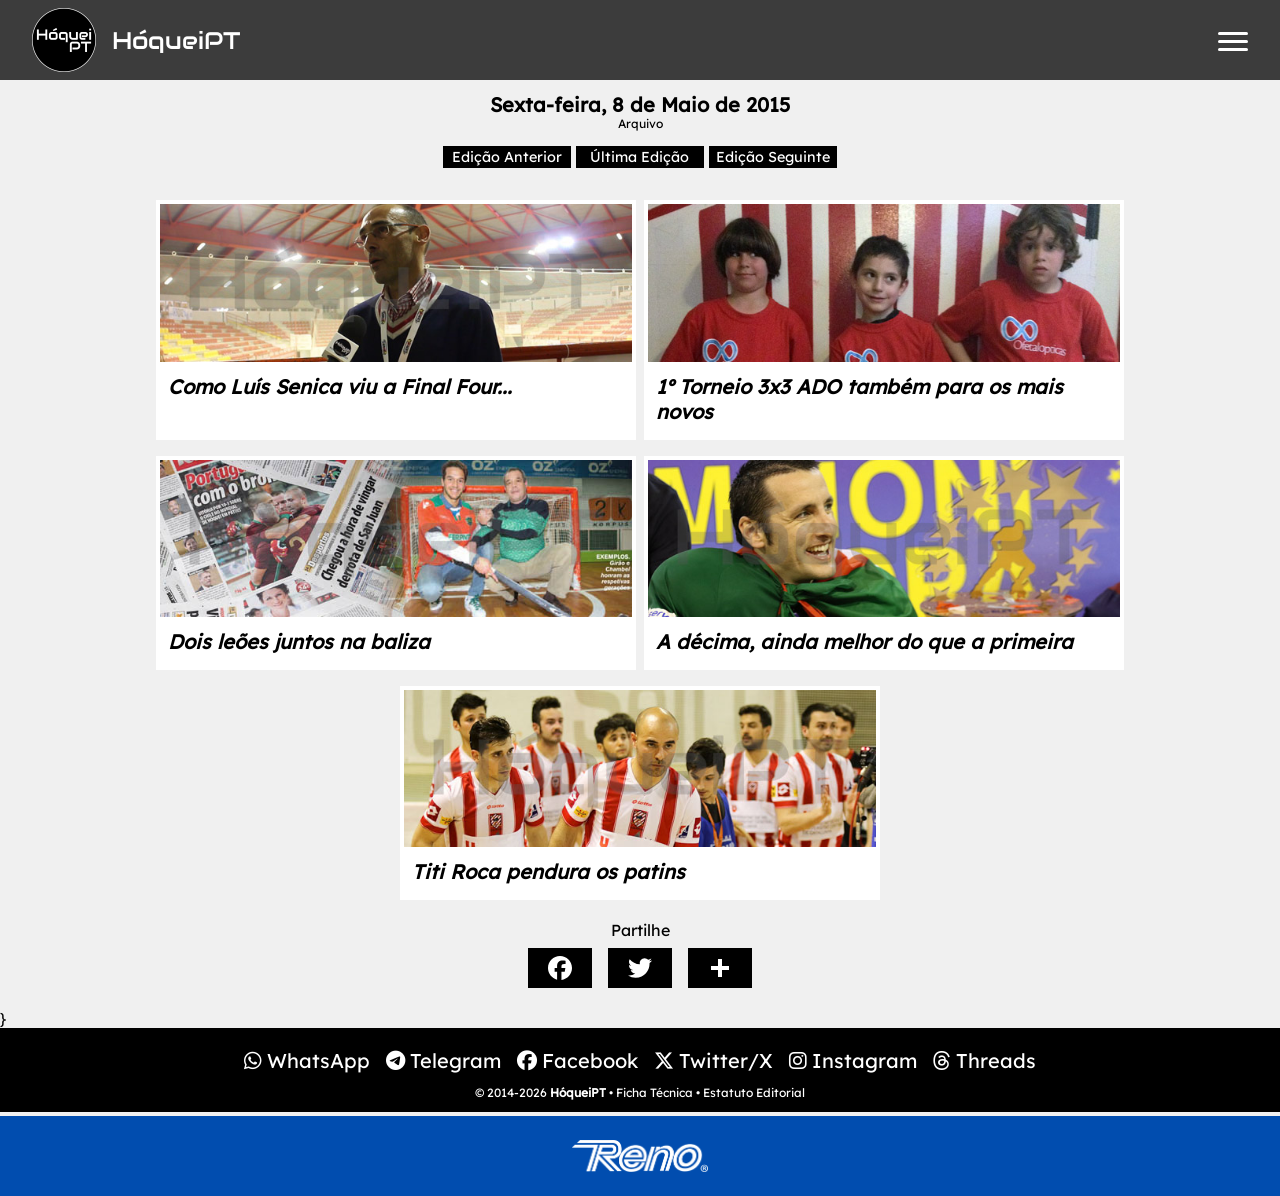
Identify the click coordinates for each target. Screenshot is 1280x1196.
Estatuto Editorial (754, 1092)
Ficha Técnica (654, 1092)
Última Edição (639, 157)
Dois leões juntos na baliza (299, 641)
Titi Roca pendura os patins (548, 871)
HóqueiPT (578, 1092)
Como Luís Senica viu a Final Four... (340, 386)
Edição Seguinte (773, 157)
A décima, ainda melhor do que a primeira (864, 641)
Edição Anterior (507, 157)
